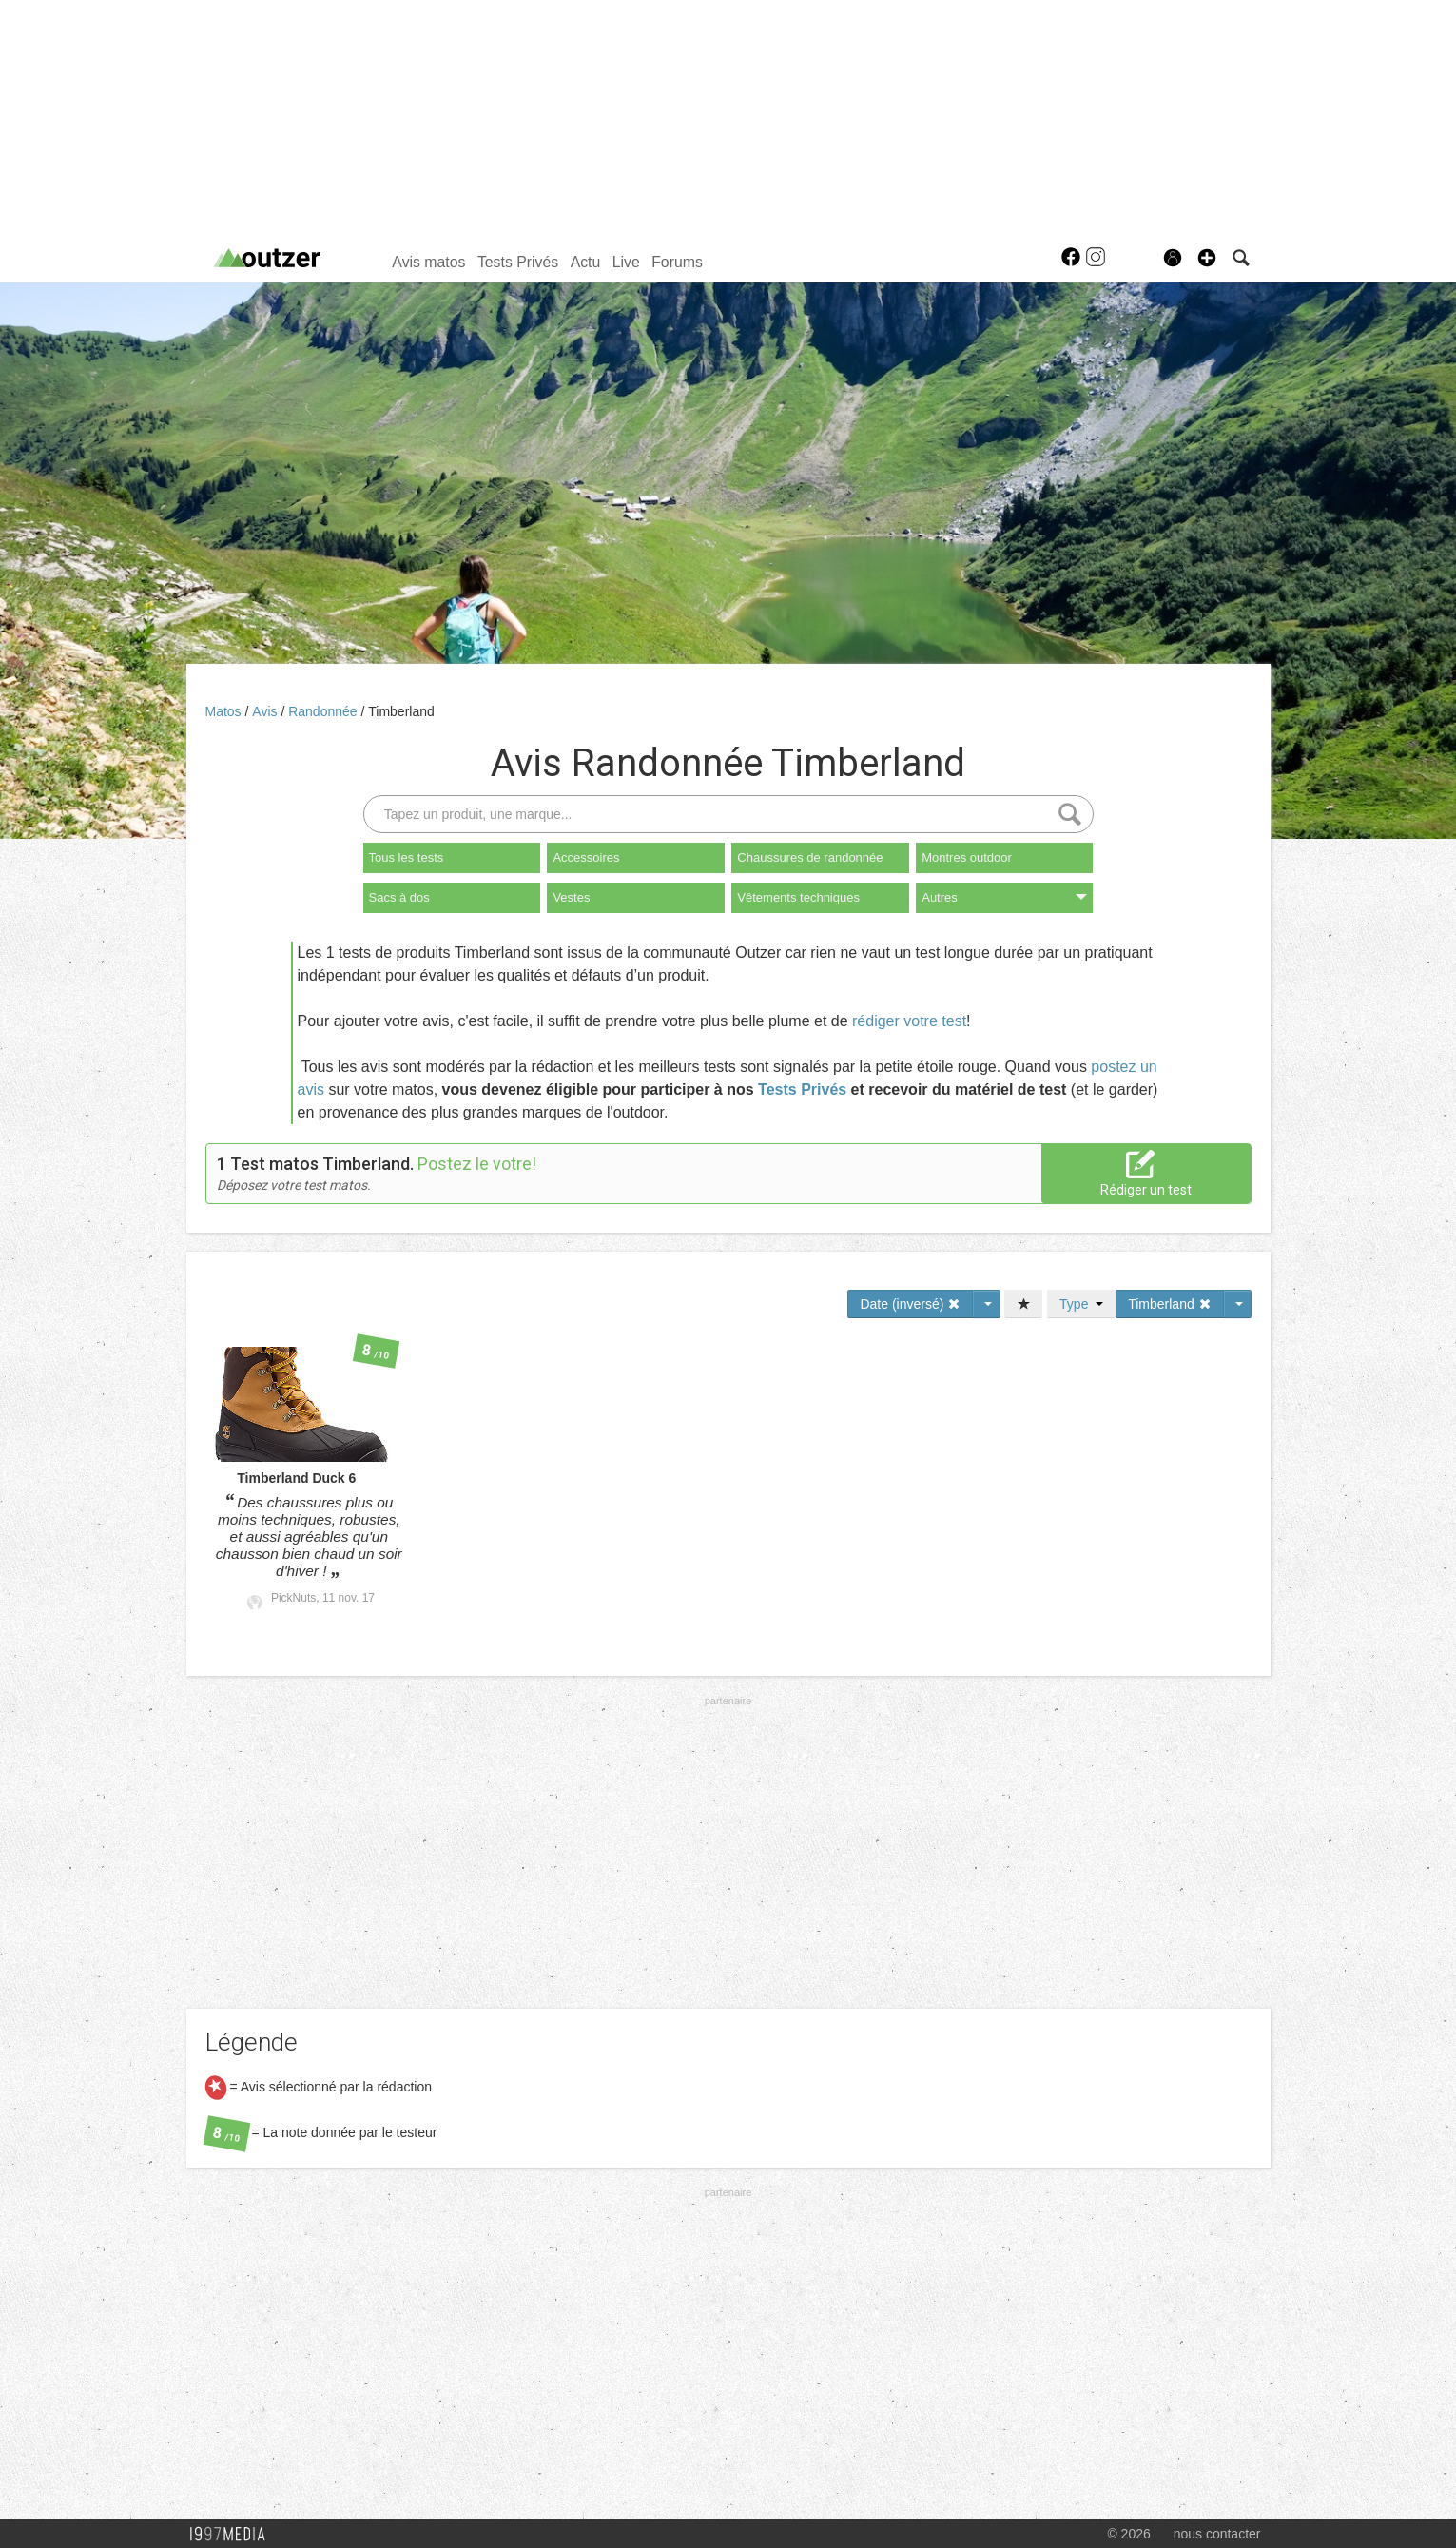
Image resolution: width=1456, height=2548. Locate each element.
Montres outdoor (967, 857)
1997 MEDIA (233, 2534)
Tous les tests (406, 857)
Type (1081, 1304)
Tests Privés (517, 262)
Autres (1004, 897)
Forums (677, 262)
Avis (266, 711)
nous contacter (1217, 2533)
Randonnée (324, 711)
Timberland (401, 711)
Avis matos (428, 262)
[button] (1206, 257)
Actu (586, 262)
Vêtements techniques (798, 897)
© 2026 (1128, 2533)
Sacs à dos (399, 897)
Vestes (571, 897)
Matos (225, 711)
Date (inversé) (910, 1304)
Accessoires (586, 857)
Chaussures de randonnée (810, 857)
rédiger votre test (909, 1021)
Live (626, 262)
